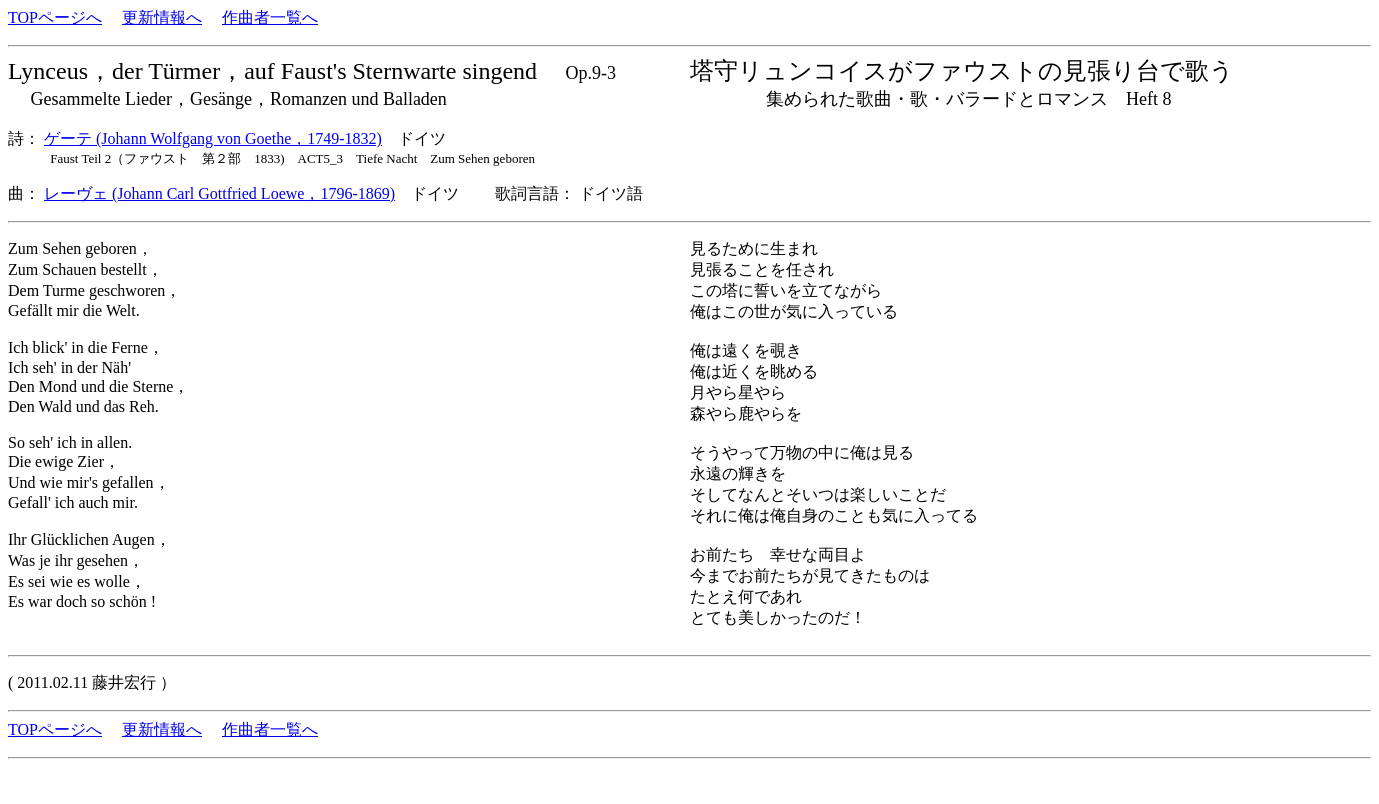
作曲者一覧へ (270, 17)
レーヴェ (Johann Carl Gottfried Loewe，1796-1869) (219, 193)
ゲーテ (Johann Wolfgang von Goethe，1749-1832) (213, 138)
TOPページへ (55, 17)
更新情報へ (162, 17)
